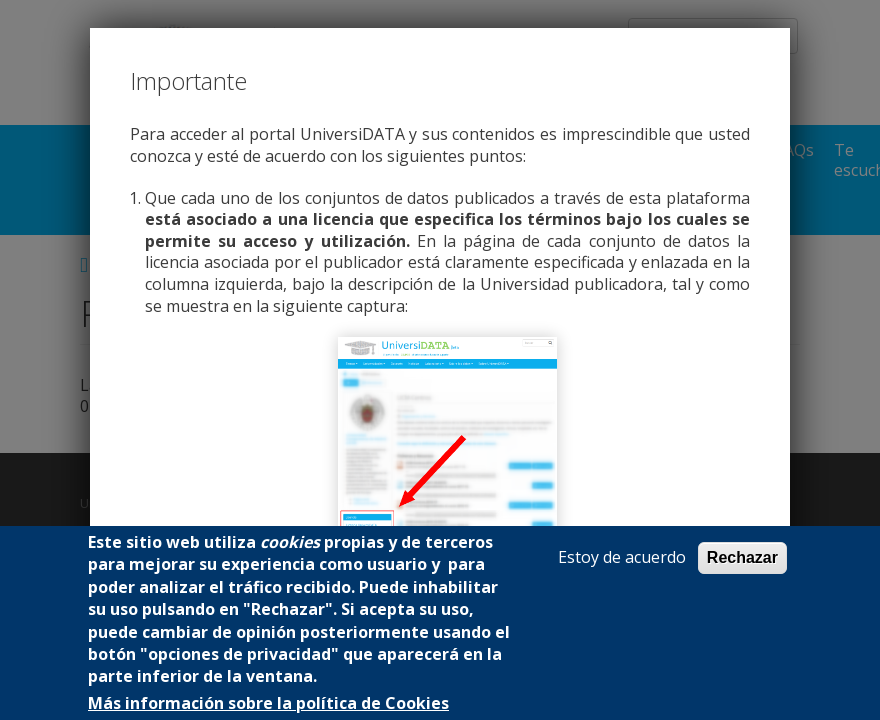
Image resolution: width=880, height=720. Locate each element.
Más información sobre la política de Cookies (268, 703)
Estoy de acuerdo (622, 557)
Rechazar (742, 557)
